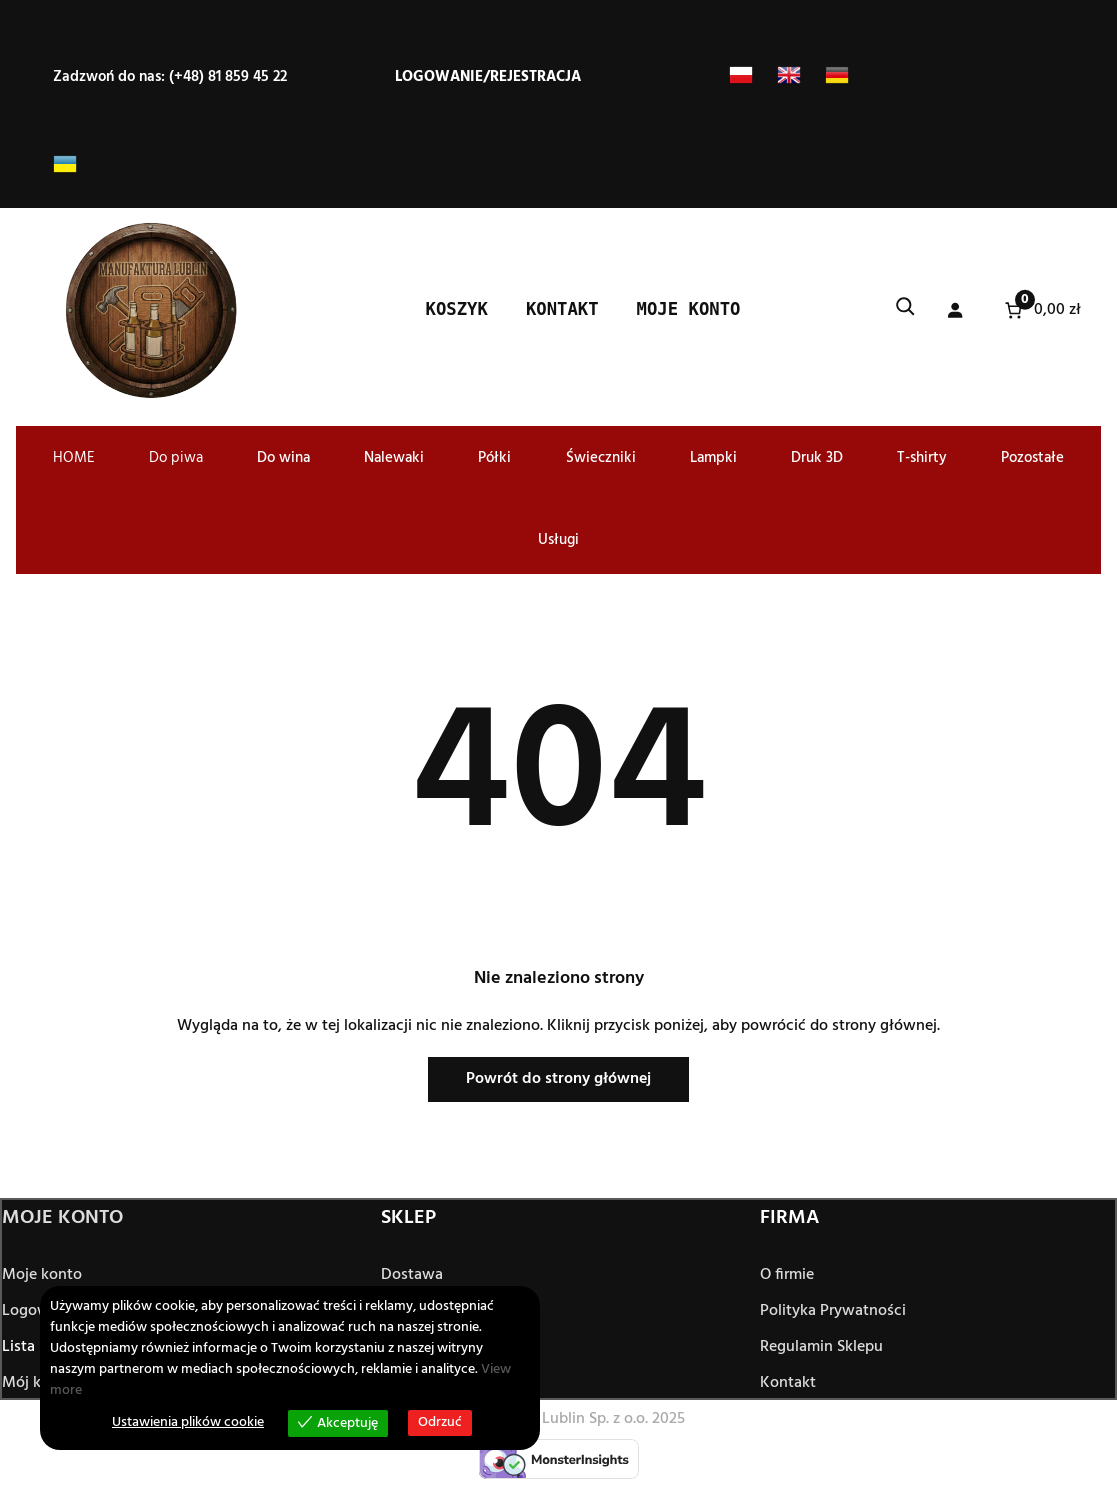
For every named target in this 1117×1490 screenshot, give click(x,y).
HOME (74, 458)
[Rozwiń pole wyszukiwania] (905, 310)
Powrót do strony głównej (558, 1079)
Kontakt (788, 1383)
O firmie (787, 1275)
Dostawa (412, 1275)
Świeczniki (601, 458)
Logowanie (439, 77)
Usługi (558, 540)
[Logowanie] (954, 310)
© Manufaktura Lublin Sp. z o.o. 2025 (559, 1419)
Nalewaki (394, 458)
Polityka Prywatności (833, 1311)
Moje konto (42, 1275)
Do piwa (176, 458)
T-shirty (922, 458)
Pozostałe (1032, 458)
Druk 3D (817, 458)
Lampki (713, 458)
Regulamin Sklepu (821, 1347)
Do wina (283, 458)
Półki (494, 458)
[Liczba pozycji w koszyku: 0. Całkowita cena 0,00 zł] (1041, 310)
